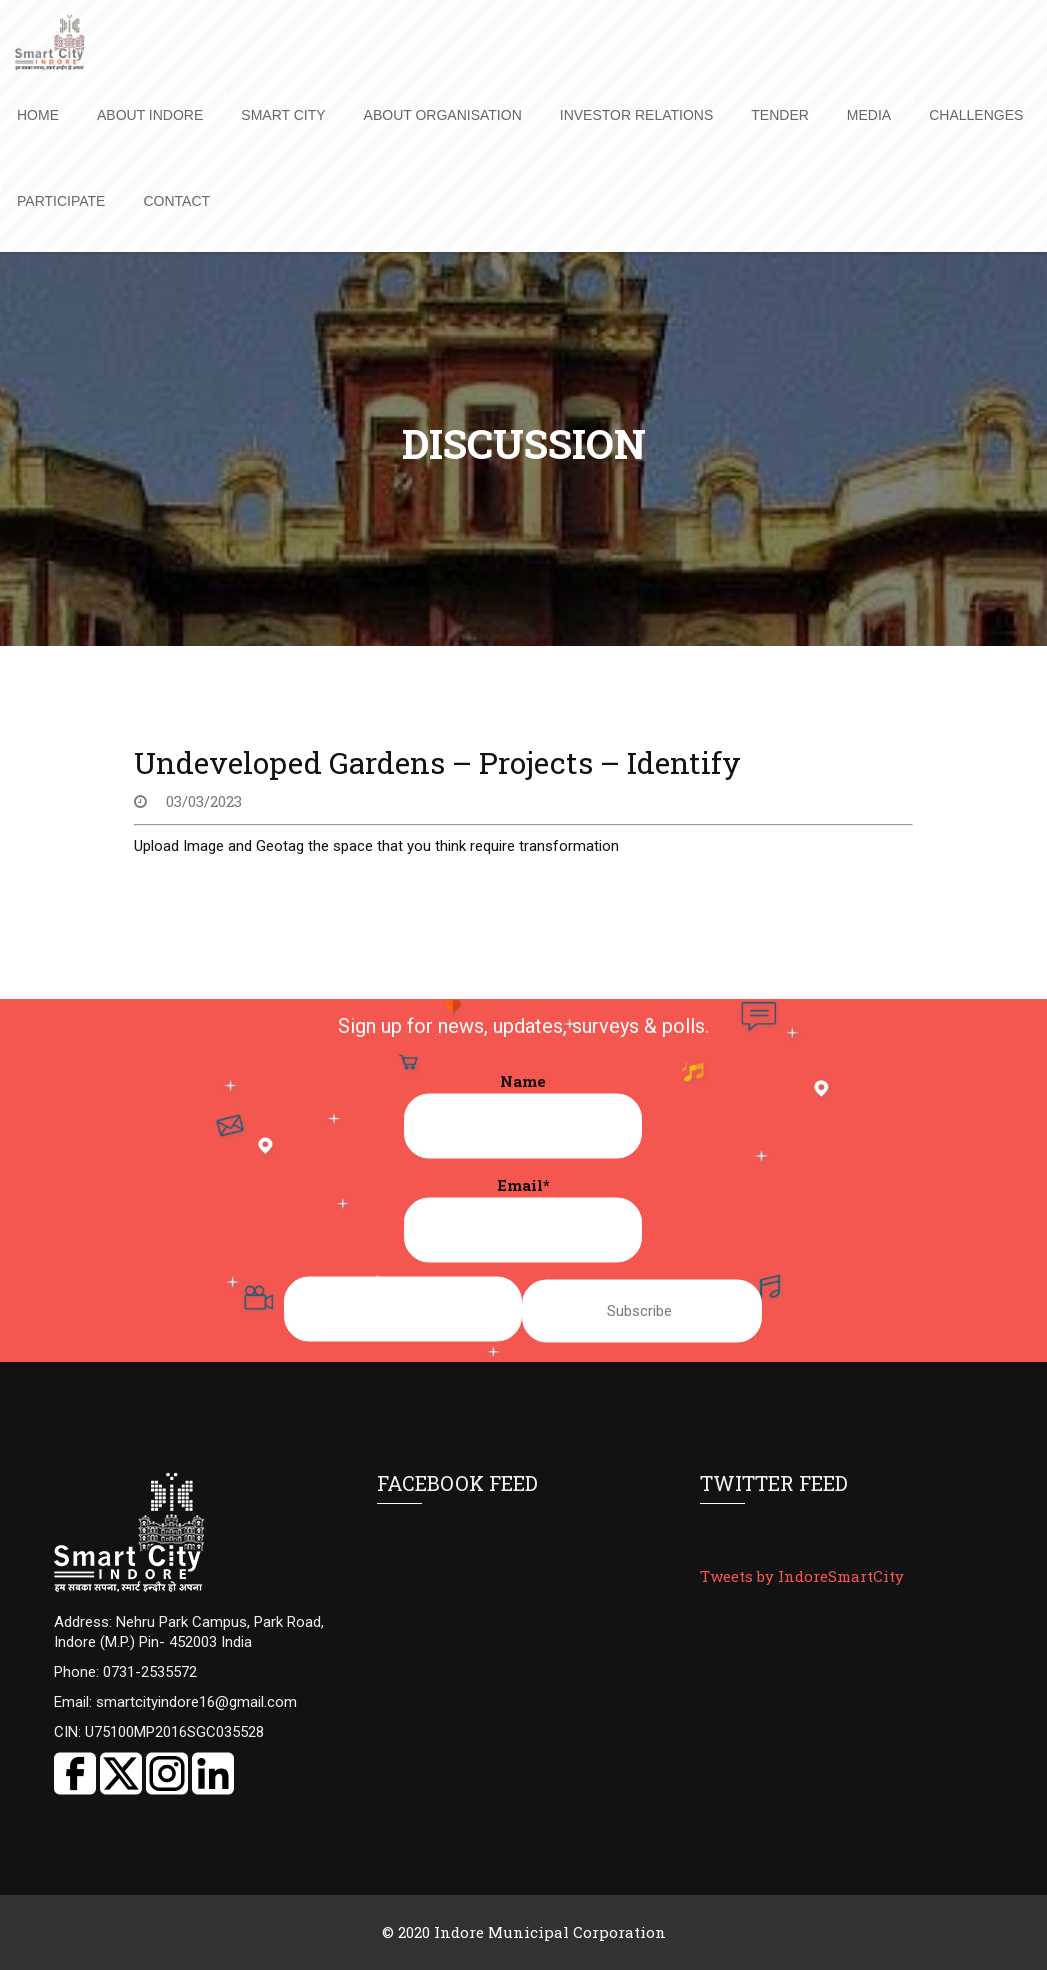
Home (38, 115)
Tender (780, 115)
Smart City (283, 115)
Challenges (976, 115)
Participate (61, 201)
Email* (523, 1219)
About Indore (150, 115)
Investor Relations (637, 115)
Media (869, 115)
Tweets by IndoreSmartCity (802, 1576)
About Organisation (443, 115)
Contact (176, 201)
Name (523, 1115)
